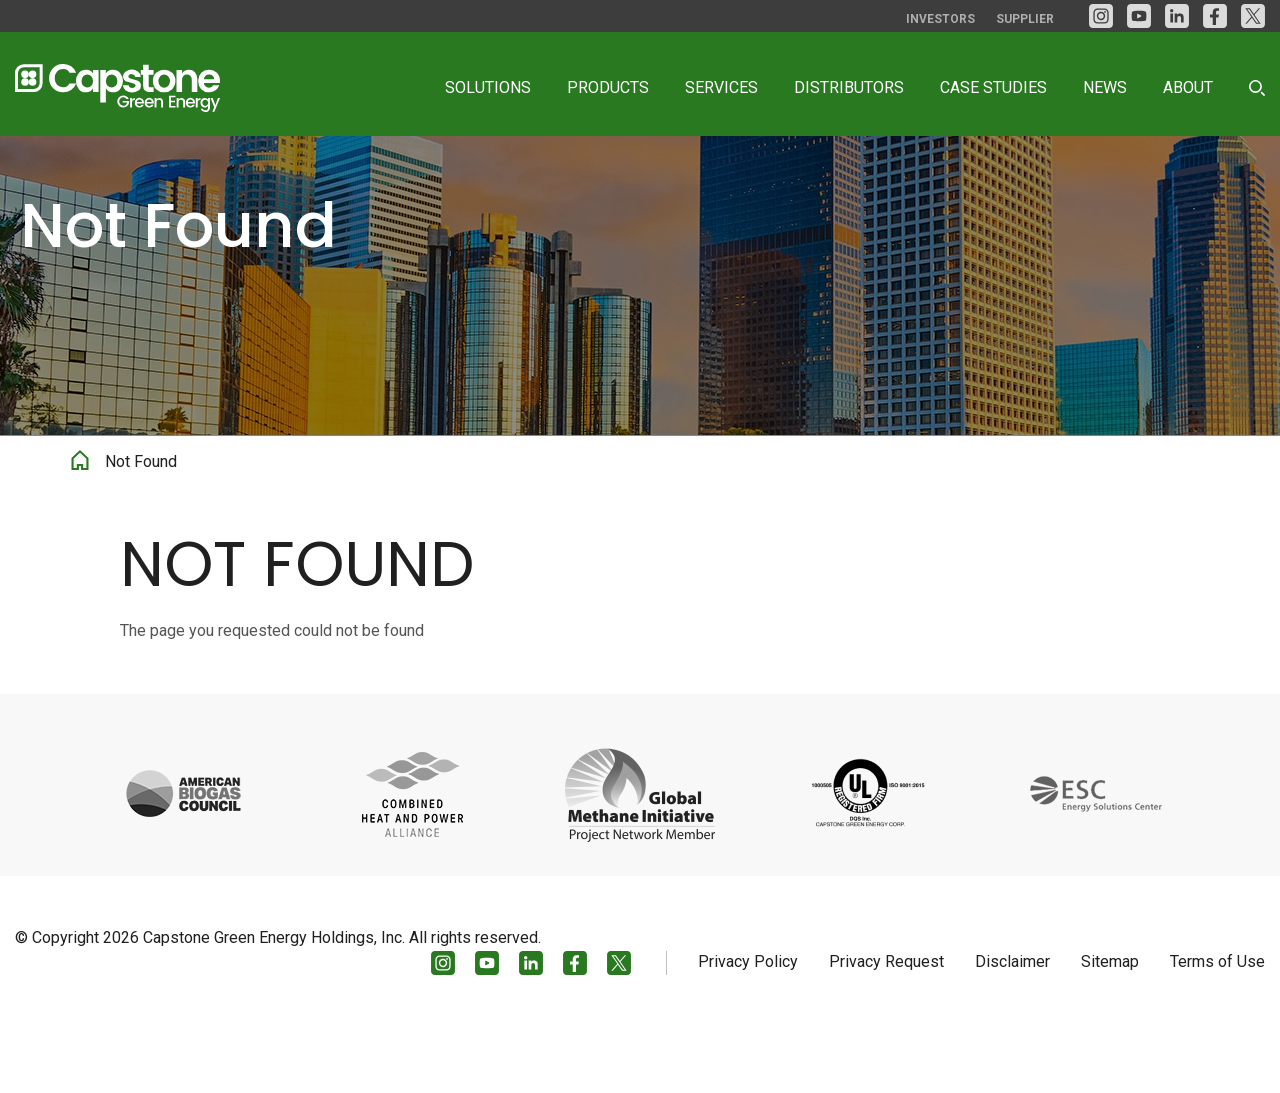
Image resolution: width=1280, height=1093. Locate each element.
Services (721, 87)
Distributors (849, 87)
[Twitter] (1253, 16)
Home (80, 526)
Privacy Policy (748, 1029)
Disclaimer (1012, 1029)
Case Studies (993, 87)
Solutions (488, 87)
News (1105, 87)
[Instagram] (1101, 16)
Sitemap (1110, 1029)
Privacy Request (886, 1029)
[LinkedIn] (1177, 16)
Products (608, 87)
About (1188, 87)
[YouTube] (1139, 16)
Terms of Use (1217, 1029)
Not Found (141, 530)
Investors (940, 19)
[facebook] (1215, 16)
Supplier (1025, 19)
